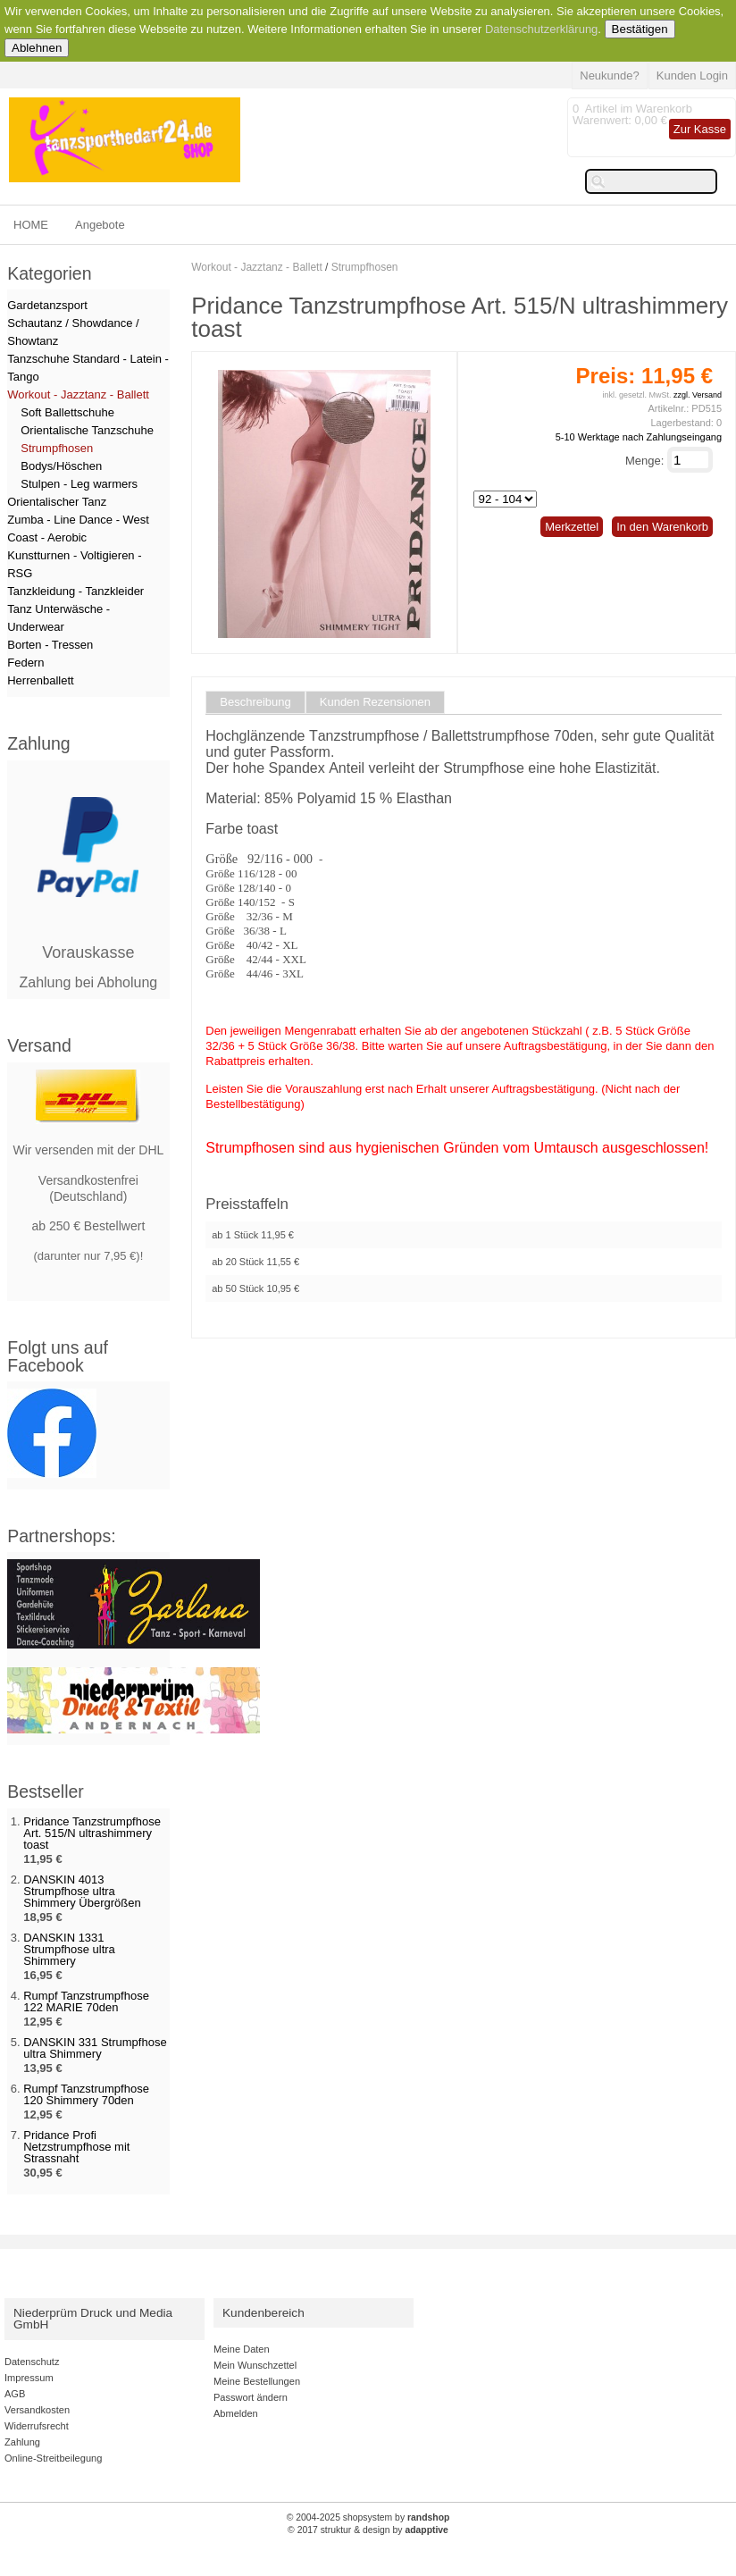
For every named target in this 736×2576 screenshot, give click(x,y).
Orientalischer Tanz (56, 501)
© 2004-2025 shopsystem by (368, 2517)
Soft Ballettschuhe (67, 412)
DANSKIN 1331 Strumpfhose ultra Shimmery (69, 1949)
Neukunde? (610, 75)
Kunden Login (692, 75)
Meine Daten (241, 2349)
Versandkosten (37, 2409)
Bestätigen (640, 29)
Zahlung (22, 2442)
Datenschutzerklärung (541, 29)
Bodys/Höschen (61, 466)
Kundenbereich (263, 2313)
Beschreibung (255, 702)
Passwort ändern (250, 2397)
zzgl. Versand (697, 394)
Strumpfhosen (364, 267)
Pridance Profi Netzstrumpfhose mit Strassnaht (76, 2146)
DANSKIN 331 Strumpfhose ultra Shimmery (94, 2047)
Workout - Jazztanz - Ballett (256, 267)
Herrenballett (40, 680)
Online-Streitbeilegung (53, 2458)
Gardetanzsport (47, 305)
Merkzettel (571, 526)
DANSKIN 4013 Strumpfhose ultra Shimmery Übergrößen (82, 1891)
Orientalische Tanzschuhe (87, 430)
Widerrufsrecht (36, 2426)
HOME (30, 224)
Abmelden (235, 2413)
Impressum (29, 2377)
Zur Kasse (699, 129)
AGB (14, 2393)
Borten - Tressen (50, 644)
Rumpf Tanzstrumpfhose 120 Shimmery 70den (86, 2094)
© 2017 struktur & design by (368, 2530)
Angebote (100, 224)
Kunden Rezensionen (375, 702)
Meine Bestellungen (256, 2381)
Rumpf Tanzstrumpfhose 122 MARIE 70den (86, 2001)
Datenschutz (31, 2361)
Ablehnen (37, 48)
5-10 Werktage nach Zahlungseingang (639, 437)
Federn (25, 662)
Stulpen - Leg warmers (79, 484)
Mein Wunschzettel (255, 2365)
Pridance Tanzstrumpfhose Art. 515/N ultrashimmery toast (92, 1833)
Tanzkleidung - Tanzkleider (75, 591)
